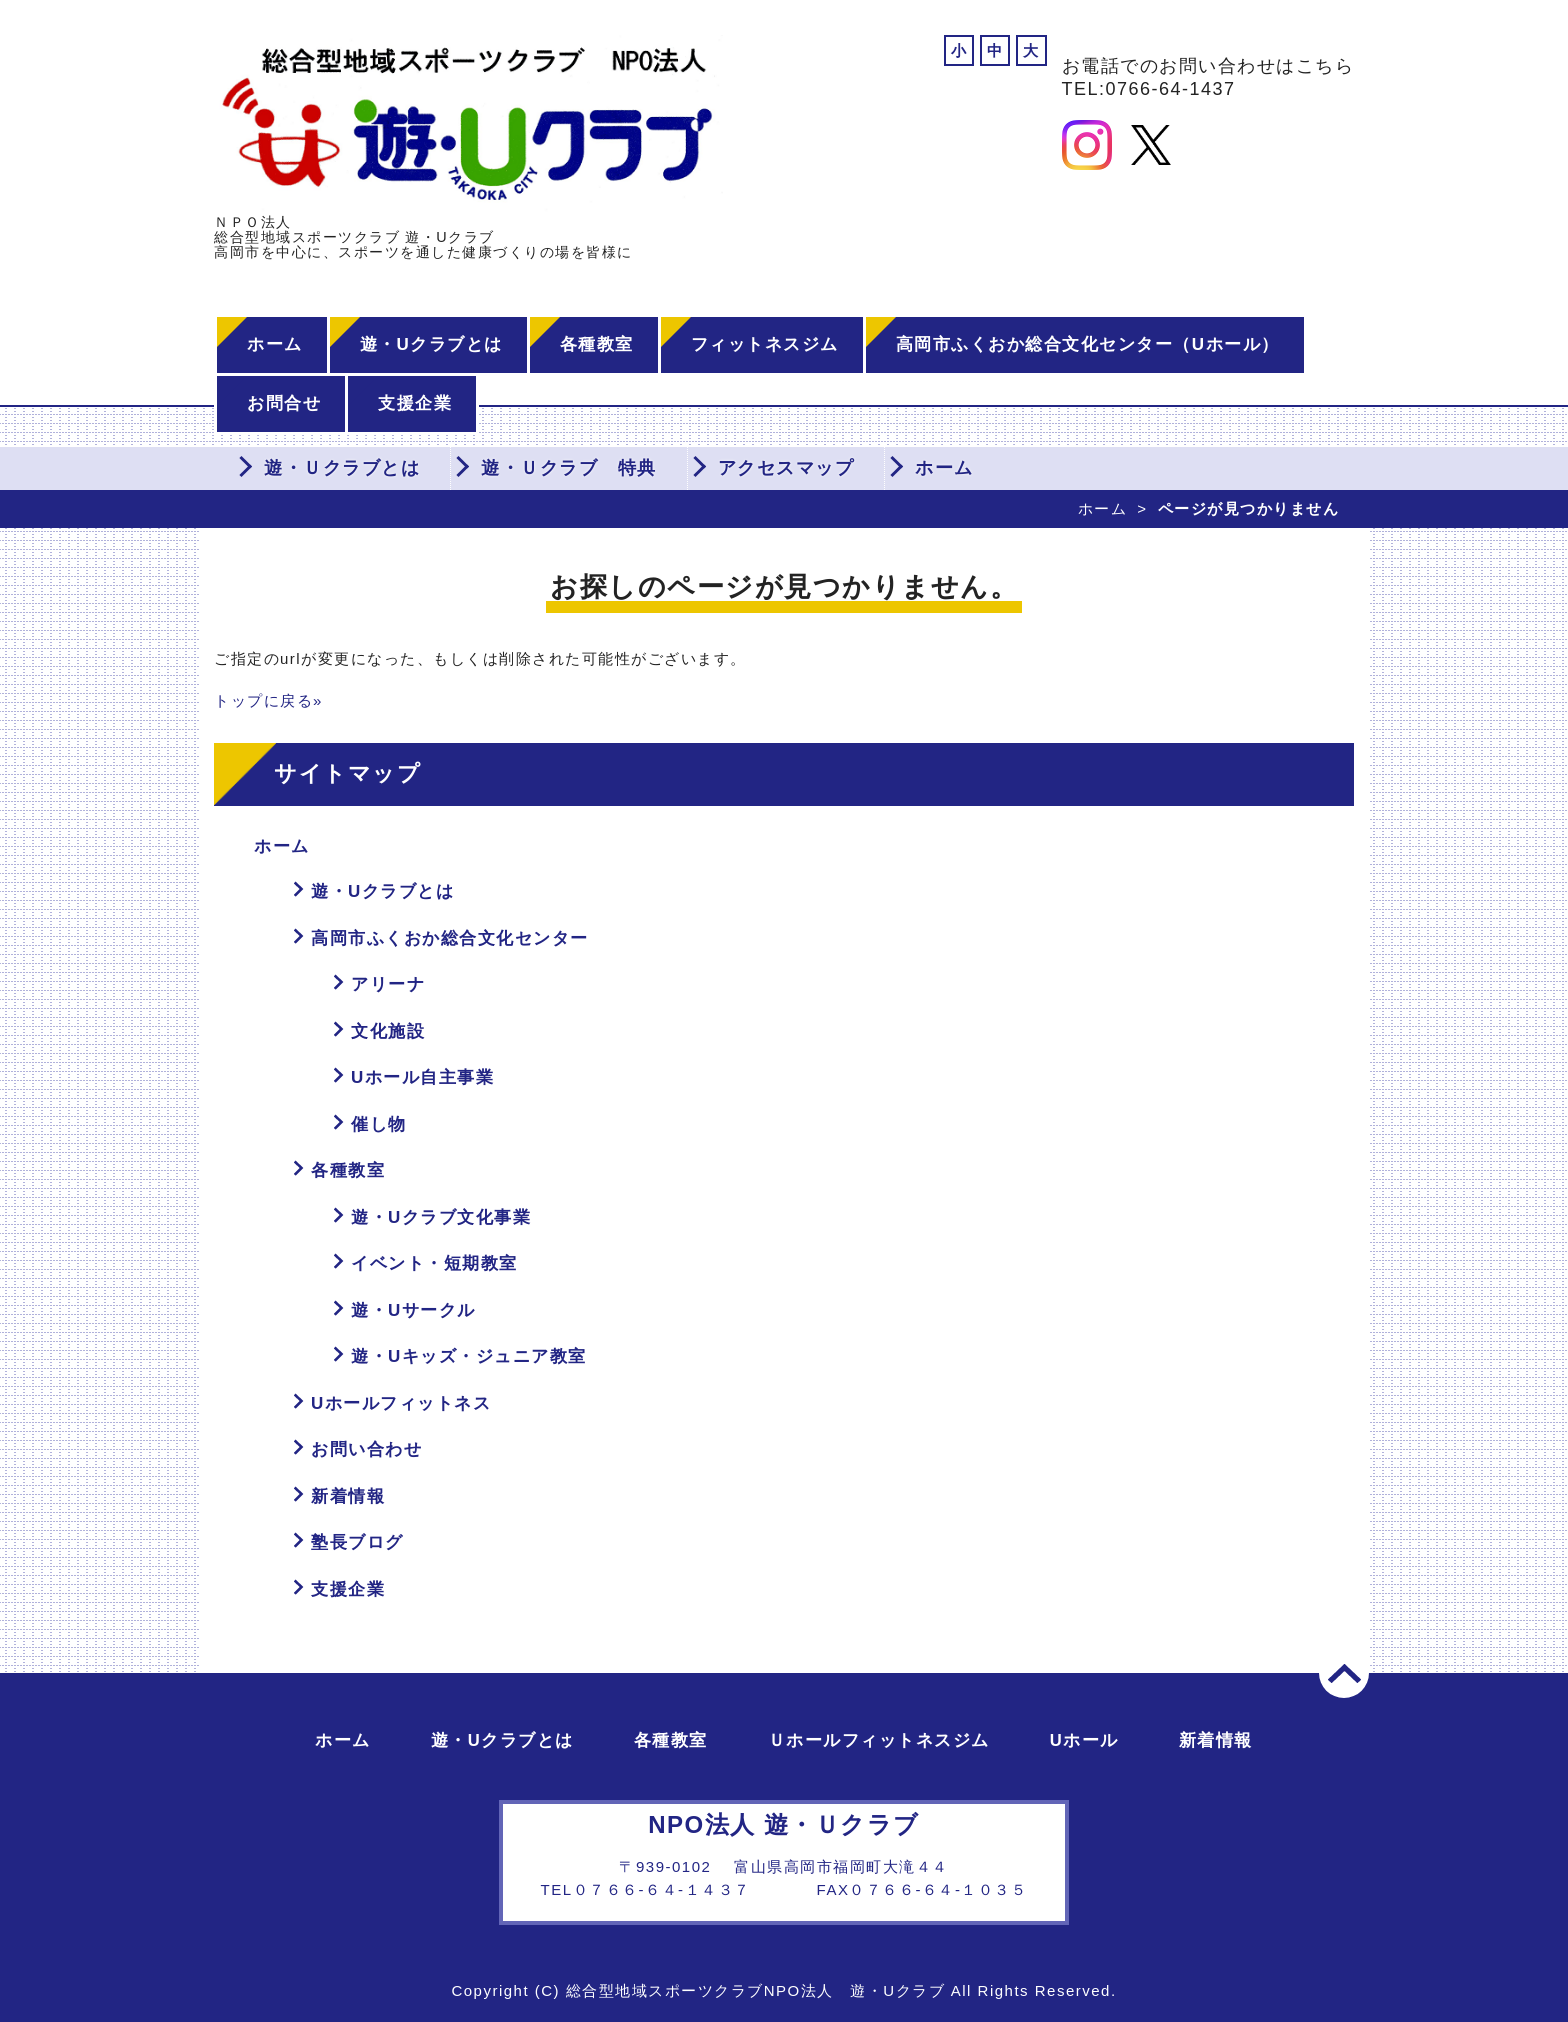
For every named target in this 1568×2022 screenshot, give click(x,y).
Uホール (1084, 1740)
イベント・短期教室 (434, 1263)
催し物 (379, 1124)
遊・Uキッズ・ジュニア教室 (469, 1356)
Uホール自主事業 (422, 1077)
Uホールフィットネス (401, 1403)
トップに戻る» (268, 700)
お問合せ (284, 403)
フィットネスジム (765, 344)
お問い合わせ (366, 1449)
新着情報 (348, 1496)
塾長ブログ (357, 1542)
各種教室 (597, 344)
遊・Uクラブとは (431, 344)
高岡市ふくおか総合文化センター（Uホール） (1088, 344)
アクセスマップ (786, 468)
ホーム (275, 344)
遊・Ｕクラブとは (342, 468)
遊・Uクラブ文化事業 (441, 1217)
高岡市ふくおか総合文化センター (450, 938)
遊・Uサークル (413, 1310)
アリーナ (388, 984)
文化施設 (388, 1031)
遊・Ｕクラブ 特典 (569, 468)
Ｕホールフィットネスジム (879, 1740)
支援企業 (415, 403)
